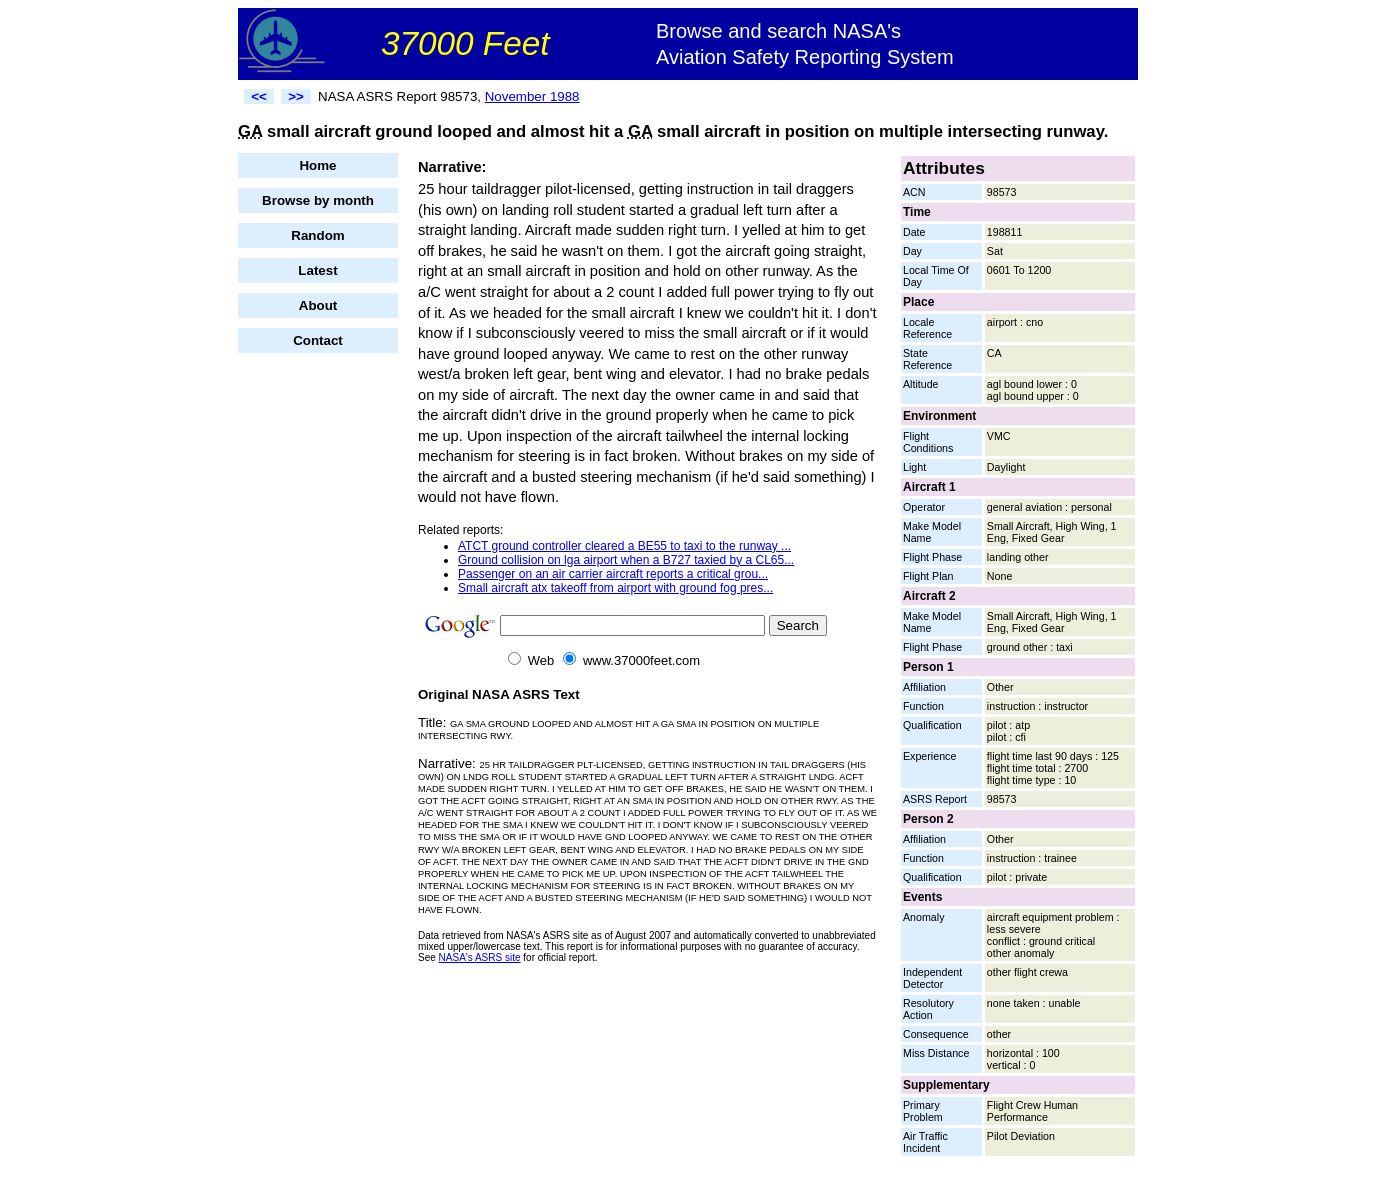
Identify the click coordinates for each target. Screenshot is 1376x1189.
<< (259, 96)
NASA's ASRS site (480, 957)
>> (296, 96)
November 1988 (532, 96)
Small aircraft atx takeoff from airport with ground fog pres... (615, 588)
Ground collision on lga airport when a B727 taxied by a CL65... (626, 560)
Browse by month (318, 200)
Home (317, 165)
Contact (318, 340)
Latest (317, 270)
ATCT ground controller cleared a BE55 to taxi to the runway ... (624, 546)
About (318, 305)
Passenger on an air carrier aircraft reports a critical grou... (613, 574)
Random (317, 235)
